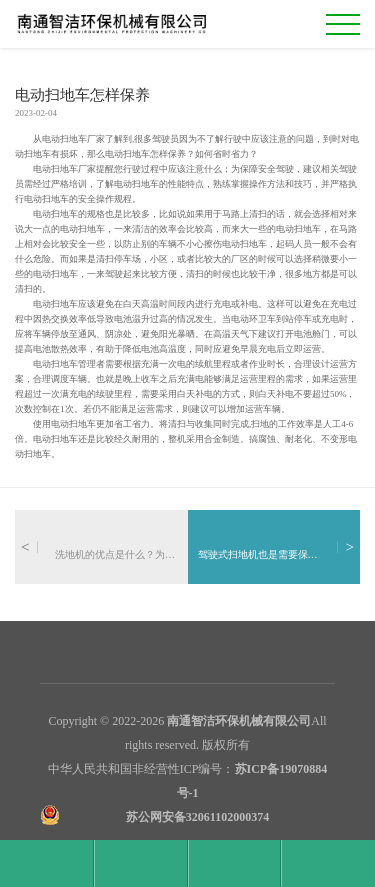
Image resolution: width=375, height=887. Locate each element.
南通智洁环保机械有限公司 (239, 721)
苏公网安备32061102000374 (197, 817)
